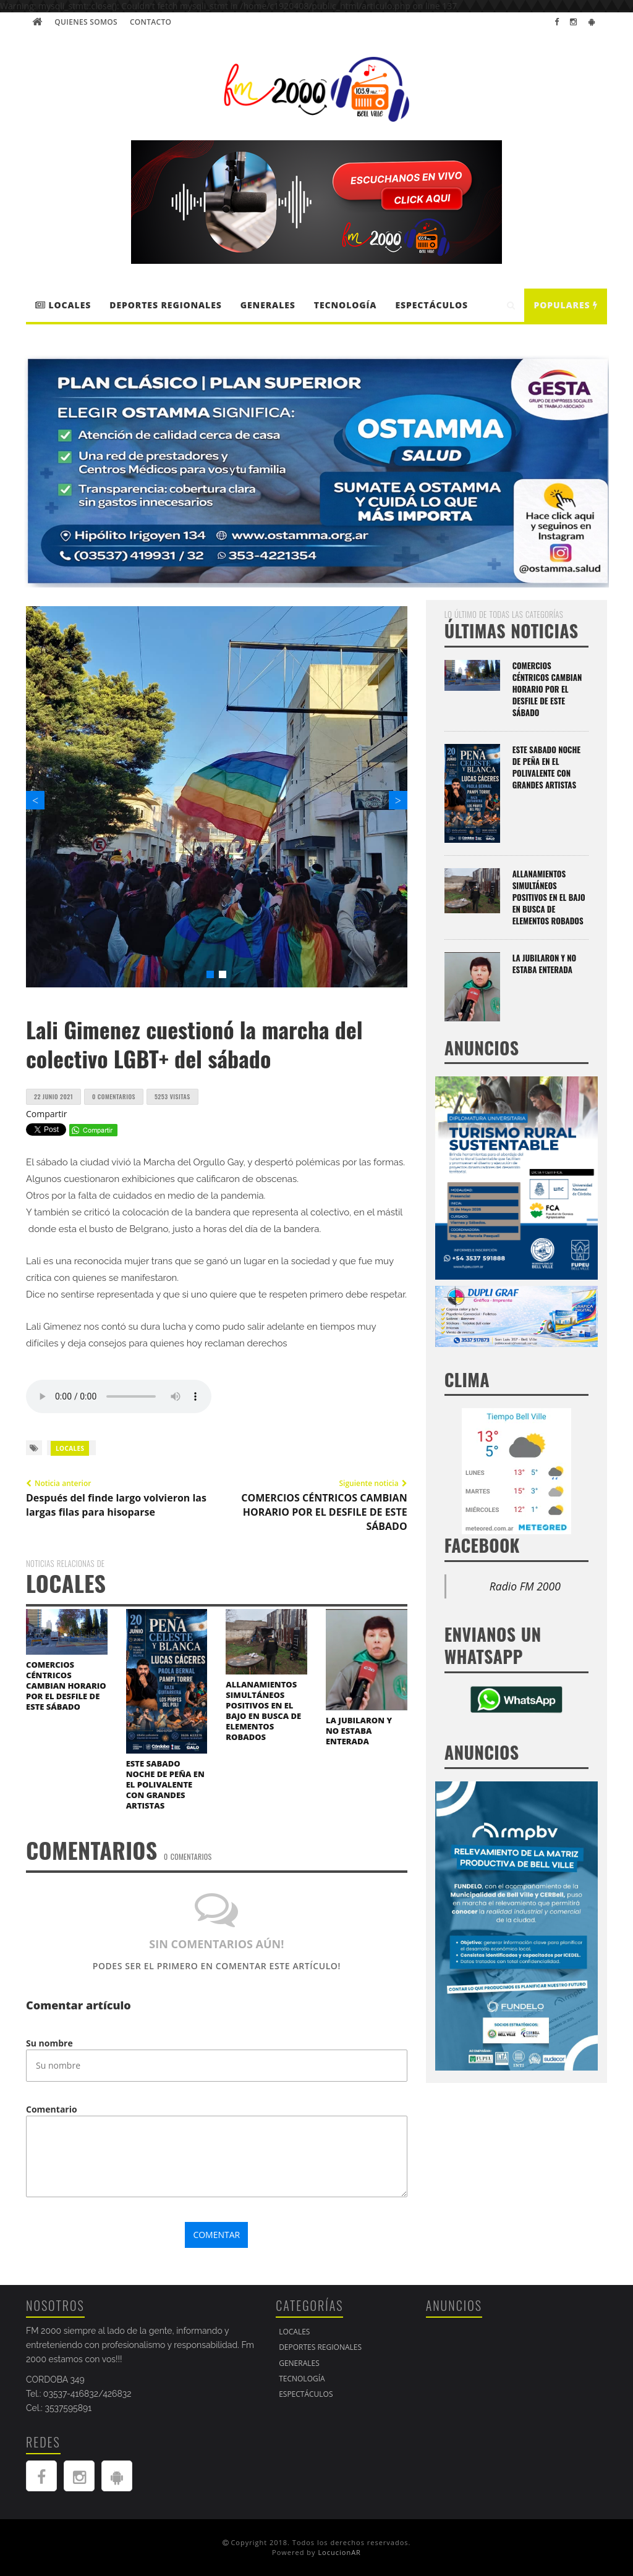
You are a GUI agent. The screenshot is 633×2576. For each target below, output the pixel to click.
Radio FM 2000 (525, 1586)
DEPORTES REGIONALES (165, 305)
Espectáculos (431, 305)
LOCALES (63, 305)
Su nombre (49, 2043)
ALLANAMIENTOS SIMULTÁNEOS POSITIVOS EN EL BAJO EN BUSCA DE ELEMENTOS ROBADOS (263, 1710)
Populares (565, 305)
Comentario (51, 2109)
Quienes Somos (85, 22)
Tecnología (345, 305)
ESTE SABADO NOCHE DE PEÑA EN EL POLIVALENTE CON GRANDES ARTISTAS (165, 1784)
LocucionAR (339, 2552)
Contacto (150, 22)
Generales (267, 305)
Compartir (46, 1114)
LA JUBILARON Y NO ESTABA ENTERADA (359, 1731)
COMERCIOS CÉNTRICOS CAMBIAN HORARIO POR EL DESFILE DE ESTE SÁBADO (66, 1685)
